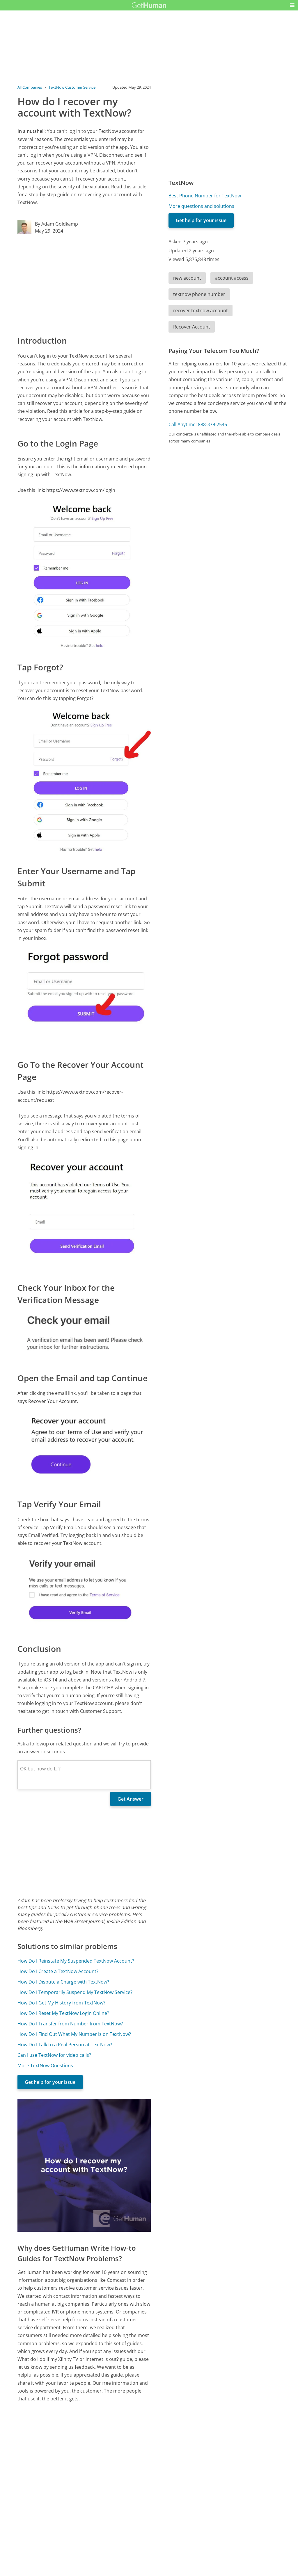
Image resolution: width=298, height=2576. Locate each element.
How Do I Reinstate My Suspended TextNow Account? (75, 1961)
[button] (292, 5)
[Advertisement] (84, 284)
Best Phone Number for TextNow (204, 195)
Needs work (182, 2537)
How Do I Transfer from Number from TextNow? (70, 2023)
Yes (160, 2537)
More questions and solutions (201, 206)
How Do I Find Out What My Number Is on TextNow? (74, 2034)
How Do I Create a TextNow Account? (57, 1971)
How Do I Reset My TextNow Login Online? (63, 2013)
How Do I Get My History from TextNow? (61, 2003)
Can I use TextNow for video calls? (54, 2055)
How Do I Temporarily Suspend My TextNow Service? (74, 1992)
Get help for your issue (50, 2082)
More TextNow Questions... (47, 2065)
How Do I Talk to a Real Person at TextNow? (64, 2044)
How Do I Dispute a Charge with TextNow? (63, 1982)
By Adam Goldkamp (56, 224)
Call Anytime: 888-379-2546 (197, 424)
